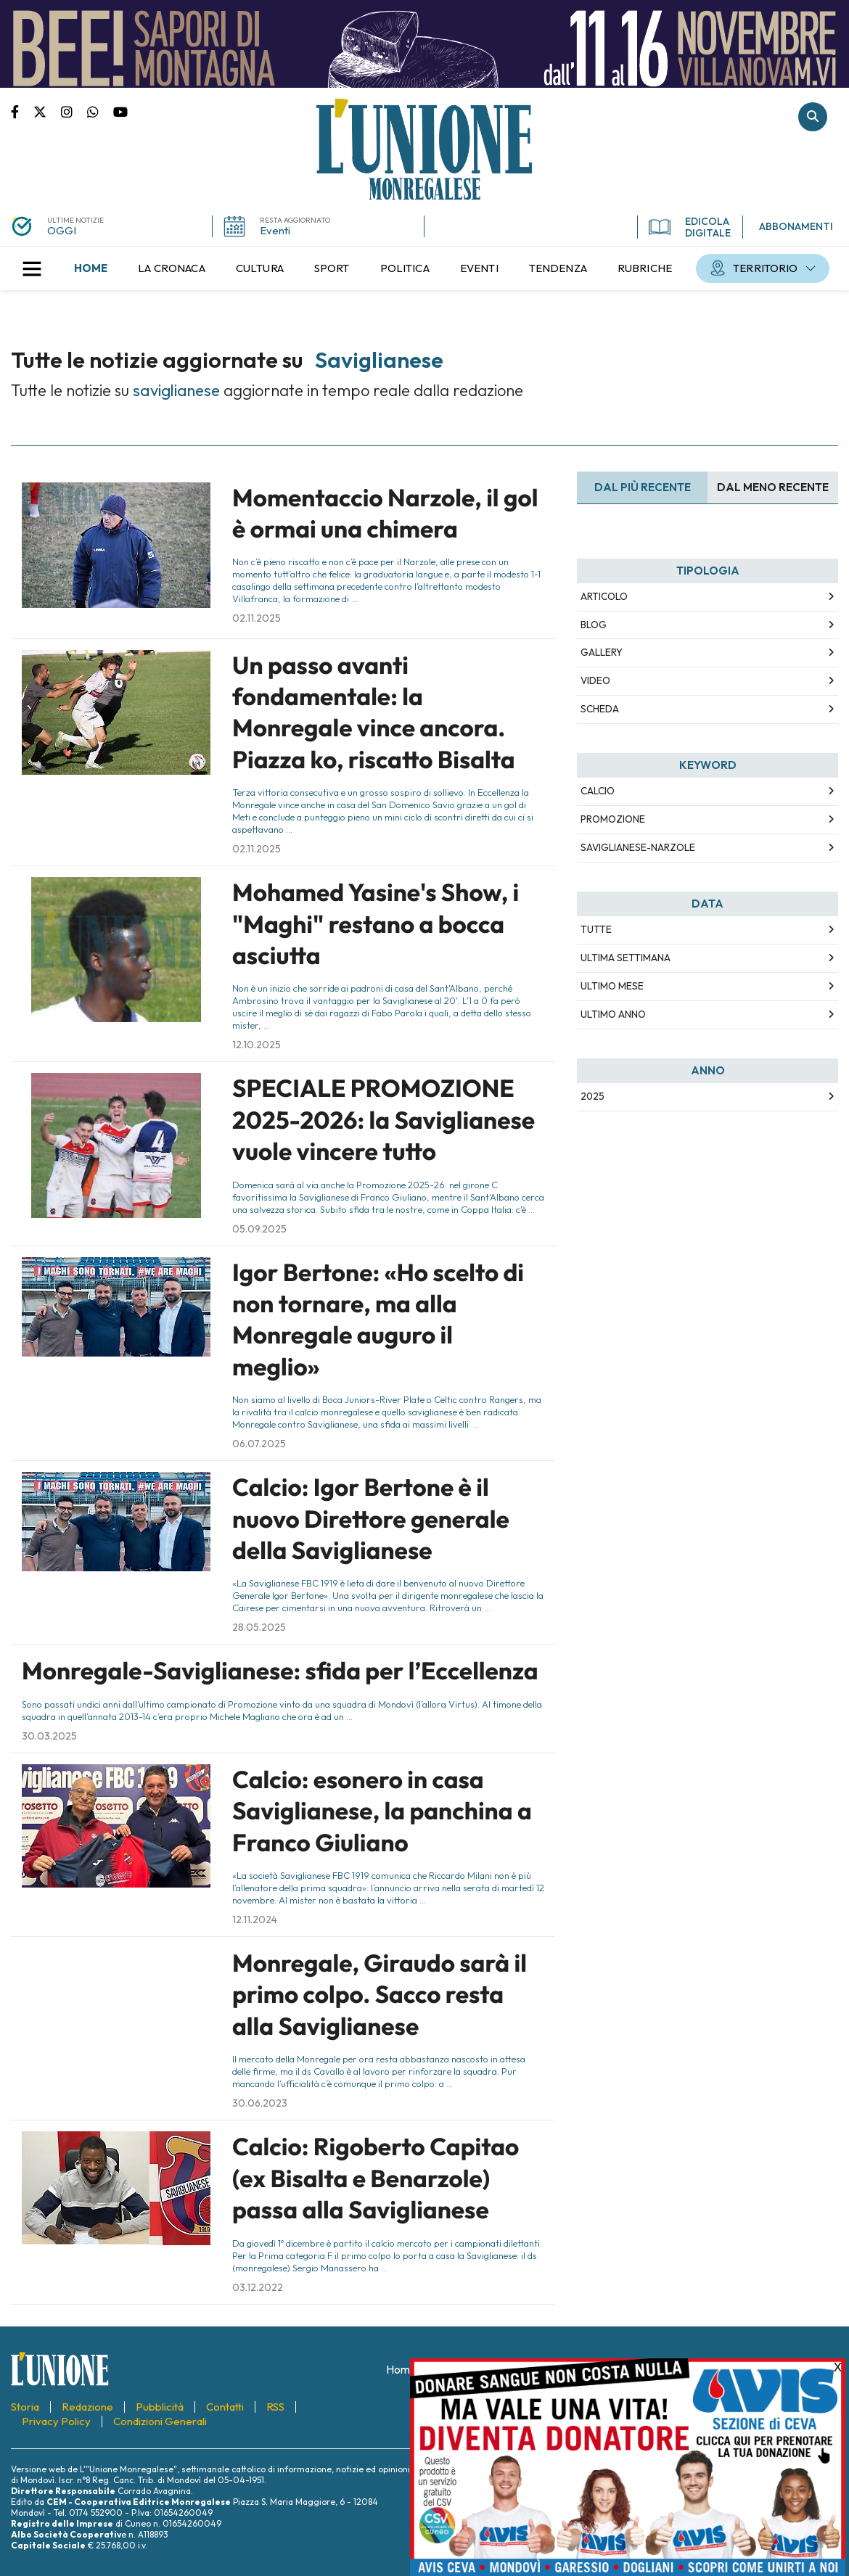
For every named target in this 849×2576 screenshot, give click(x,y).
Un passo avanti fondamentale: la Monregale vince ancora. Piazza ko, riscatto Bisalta (373, 712)
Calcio (598, 790)
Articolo (604, 596)
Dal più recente (642, 487)
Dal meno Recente (773, 487)
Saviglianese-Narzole (638, 847)
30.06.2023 (259, 2103)
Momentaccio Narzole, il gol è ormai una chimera (385, 513)
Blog (594, 624)
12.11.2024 (254, 1919)
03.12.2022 (257, 2287)
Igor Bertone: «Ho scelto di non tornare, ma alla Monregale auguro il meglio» (378, 1319)
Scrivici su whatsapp (100, 111)
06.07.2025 (259, 1443)
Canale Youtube (120, 111)
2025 (592, 1096)
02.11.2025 (256, 618)
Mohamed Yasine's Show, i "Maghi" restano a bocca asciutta (375, 924)
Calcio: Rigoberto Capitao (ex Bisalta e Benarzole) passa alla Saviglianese (375, 2178)
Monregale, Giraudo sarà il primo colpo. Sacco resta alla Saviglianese (379, 1994)
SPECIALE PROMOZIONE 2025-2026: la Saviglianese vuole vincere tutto (383, 1119)
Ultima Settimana (625, 957)
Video (595, 680)
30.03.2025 (49, 1735)
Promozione (613, 819)
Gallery (602, 652)
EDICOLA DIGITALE (690, 227)
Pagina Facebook (22, 111)
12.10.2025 (256, 1044)
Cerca (812, 116)
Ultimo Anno (613, 1014)
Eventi (275, 230)
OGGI (61, 230)
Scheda (600, 708)
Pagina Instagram (74, 111)
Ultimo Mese (612, 985)
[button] (32, 268)
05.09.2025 (259, 1228)
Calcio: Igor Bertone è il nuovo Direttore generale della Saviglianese (370, 1518)
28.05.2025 (259, 1627)
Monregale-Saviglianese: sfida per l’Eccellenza (280, 1670)
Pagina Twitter (47, 111)
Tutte (596, 929)
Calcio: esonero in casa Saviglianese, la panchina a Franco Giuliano (382, 1811)
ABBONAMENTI (796, 226)
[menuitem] (90, 268)
